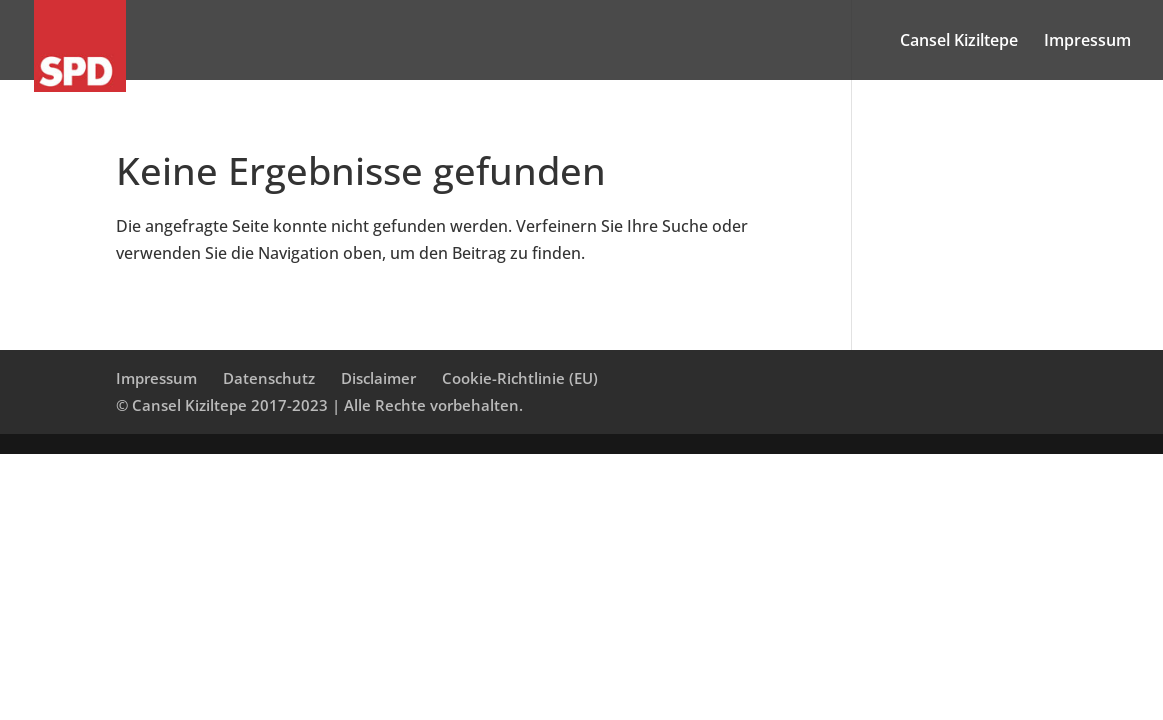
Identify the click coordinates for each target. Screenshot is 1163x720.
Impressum (1087, 42)
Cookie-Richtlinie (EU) (520, 378)
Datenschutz (269, 378)
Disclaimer (378, 378)
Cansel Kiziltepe (959, 42)
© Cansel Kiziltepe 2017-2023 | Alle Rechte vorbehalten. (319, 405)
